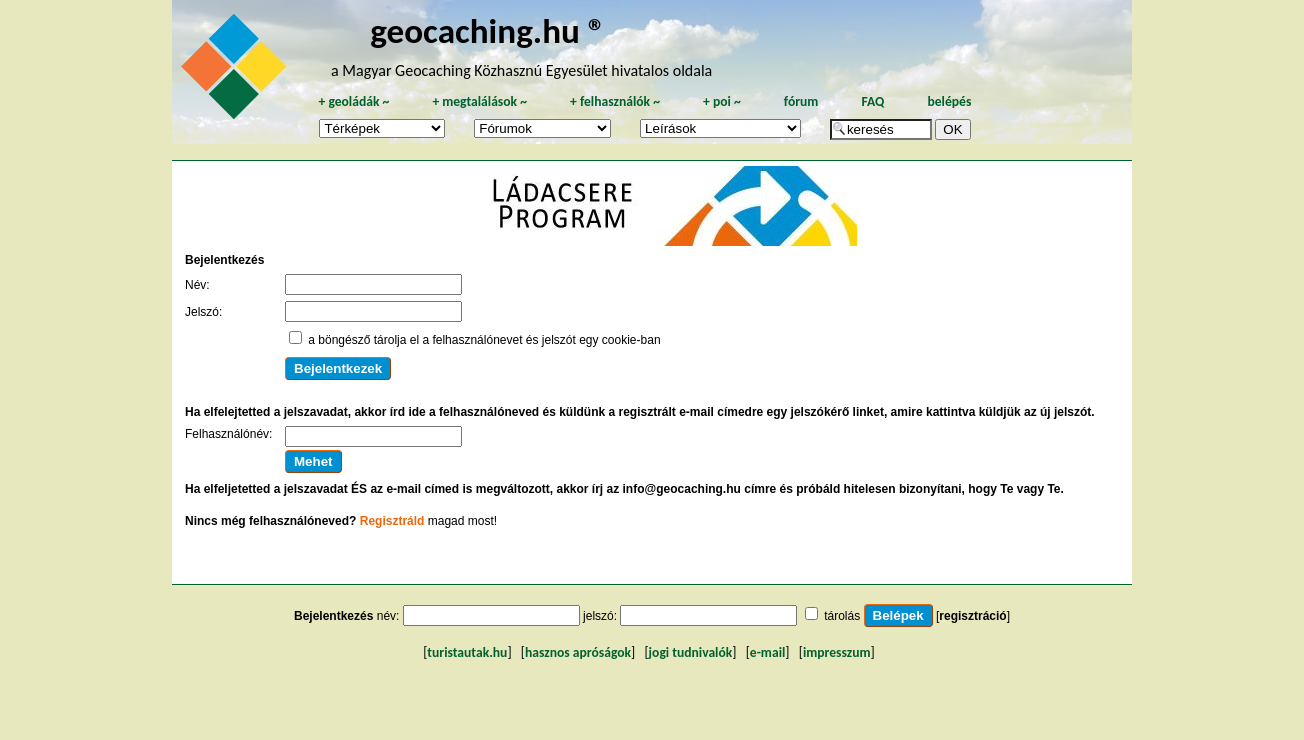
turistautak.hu (467, 652)
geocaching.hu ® (488, 30)
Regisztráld (392, 521)
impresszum (837, 652)
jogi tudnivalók (691, 652)
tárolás (842, 616)
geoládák (353, 101)
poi (722, 101)
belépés (949, 101)
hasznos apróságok (578, 652)
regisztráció (972, 616)
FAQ (872, 101)
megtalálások (479, 101)
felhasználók (615, 101)
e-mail (767, 652)
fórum (801, 101)
